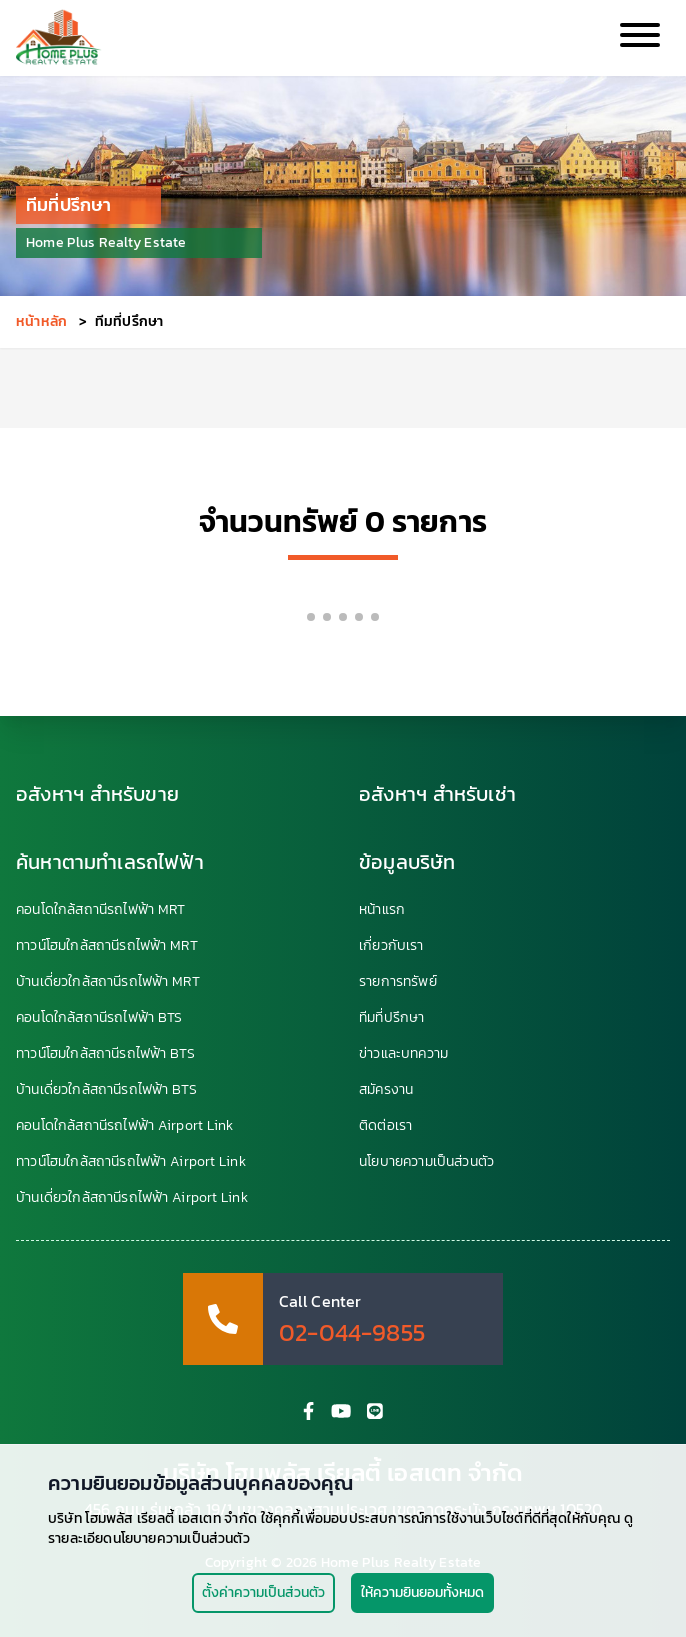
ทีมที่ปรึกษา (391, 1018)
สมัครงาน (386, 1090)
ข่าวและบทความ (403, 1054)
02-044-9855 (352, 1333)
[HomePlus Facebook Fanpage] (308, 1410)
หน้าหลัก (41, 321)
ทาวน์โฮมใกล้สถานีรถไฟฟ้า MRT (107, 946)
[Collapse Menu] (637, 38)
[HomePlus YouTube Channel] (341, 1410)
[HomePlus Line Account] (375, 1410)
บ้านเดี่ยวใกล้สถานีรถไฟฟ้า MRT (108, 982)
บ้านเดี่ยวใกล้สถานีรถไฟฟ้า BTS (106, 1090)
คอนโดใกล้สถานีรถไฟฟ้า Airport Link (124, 1126)
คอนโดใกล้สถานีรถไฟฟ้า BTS (99, 1018)
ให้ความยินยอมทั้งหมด (422, 1592)
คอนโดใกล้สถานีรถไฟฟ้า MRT (100, 910)
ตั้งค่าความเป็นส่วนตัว (263, 1592)
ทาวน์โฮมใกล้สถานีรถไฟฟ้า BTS (105, 1054)
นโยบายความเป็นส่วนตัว (426, 1162)
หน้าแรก (382, 910)
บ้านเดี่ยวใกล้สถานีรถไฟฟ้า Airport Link (132, 1198)
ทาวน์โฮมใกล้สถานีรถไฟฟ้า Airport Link (131, 1162)
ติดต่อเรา (385, 1126)
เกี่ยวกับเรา (391, 946)
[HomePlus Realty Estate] (59, 38)
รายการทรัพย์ (398, 982)
